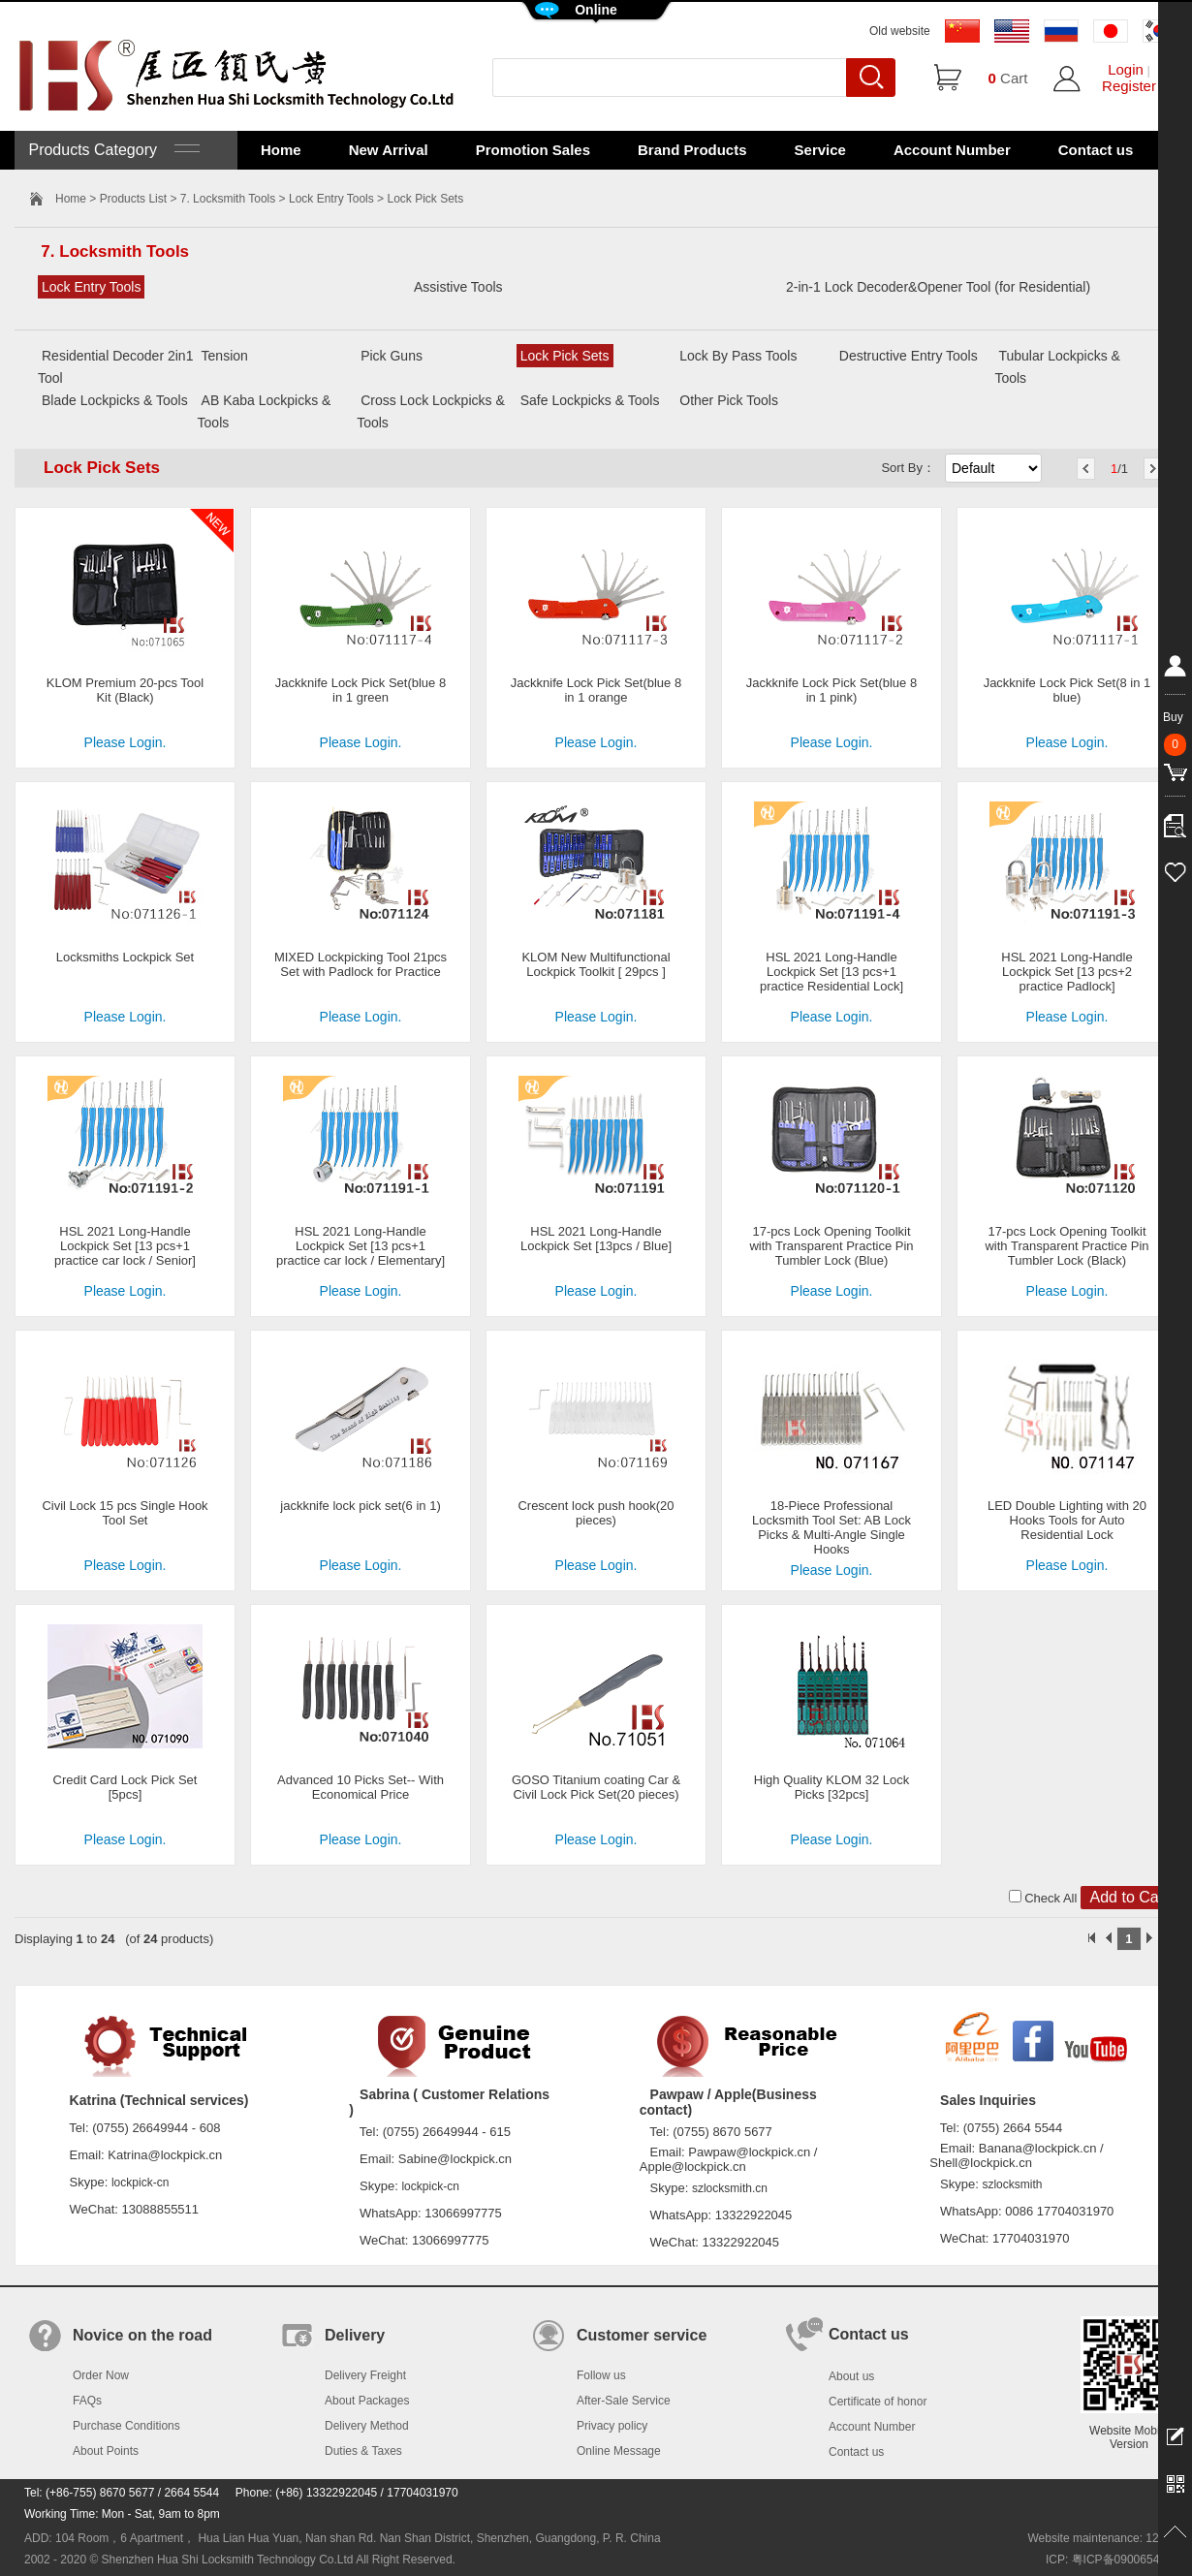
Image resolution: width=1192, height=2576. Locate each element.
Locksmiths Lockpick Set (125, 957)
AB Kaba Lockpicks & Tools (264, 411)
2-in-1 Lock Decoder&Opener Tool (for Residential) (938, 287)
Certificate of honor (877, 2401)
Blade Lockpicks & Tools (115, 400)
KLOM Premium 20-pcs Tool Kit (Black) (125, 690)
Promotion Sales (533, 149)
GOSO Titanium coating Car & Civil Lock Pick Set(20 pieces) (596, 1787)
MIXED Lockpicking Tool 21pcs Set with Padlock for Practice (360, 964)
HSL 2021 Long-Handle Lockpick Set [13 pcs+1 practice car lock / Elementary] (360, 1246)
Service (820, 149)
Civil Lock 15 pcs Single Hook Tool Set (124, 1512)
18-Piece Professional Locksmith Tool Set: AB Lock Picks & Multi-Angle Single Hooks (831, 1527)
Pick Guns (392, 355)
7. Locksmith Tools (228, 198)
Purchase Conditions (126, 2426)
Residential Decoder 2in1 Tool (115, 367)
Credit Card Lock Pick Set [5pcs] (125, 1787)
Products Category (112, 149)
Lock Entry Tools (331, 198)
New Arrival (388, 149)
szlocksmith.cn (730, 2188)
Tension (225, 355)
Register (1129, 86)
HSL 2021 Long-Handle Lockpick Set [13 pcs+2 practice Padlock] (1066, 971)
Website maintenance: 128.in (1102, 2538)
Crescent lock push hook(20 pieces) (596, 1512)
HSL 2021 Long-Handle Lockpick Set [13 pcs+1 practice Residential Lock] (831, 971)
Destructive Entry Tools (908, 355)
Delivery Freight (365, 2375)
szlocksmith (1012, 2184)
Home (281, 149)
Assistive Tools (458, 287)
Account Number (952, 149)
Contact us (1096, 149)
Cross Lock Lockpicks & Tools (431, 411)
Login (1126, 69)
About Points (106, 2451)
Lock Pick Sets (565, 355)
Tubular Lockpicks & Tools (1057, 367)
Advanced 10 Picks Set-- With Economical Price (360, 1787)
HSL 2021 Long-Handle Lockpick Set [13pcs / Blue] (596, 1238)
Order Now (101, 2375)
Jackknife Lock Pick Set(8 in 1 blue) (1067, 690)
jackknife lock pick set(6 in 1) (360, 1505)
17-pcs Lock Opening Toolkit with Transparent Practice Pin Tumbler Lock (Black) (1066, 1246)
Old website (899, 31)
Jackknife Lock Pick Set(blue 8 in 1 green (360, 690)
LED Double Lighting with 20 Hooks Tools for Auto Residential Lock (1067, 1520)
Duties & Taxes (363, 2451)
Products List (133, 198)
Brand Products (692, 149)
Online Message (619, 2451)
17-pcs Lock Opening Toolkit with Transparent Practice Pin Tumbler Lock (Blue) (831, 1246)
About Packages (367, 2400)
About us (851, 2376)
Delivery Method (367, 2426)
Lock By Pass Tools (738, 355)
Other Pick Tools (728, 400)
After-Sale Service (624, 2400)
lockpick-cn (140, 2182)
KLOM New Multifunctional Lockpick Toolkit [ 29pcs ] (595, 964)
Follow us (601, 2375)
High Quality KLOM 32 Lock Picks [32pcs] (831, 1787)
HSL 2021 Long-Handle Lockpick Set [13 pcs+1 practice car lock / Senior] (125, 1246)
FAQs (87, 2400)
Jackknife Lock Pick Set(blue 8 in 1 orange (596, 690)
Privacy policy (612, 2426)
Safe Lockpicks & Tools (590, 400)
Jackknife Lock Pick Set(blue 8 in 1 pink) (831, 690)
